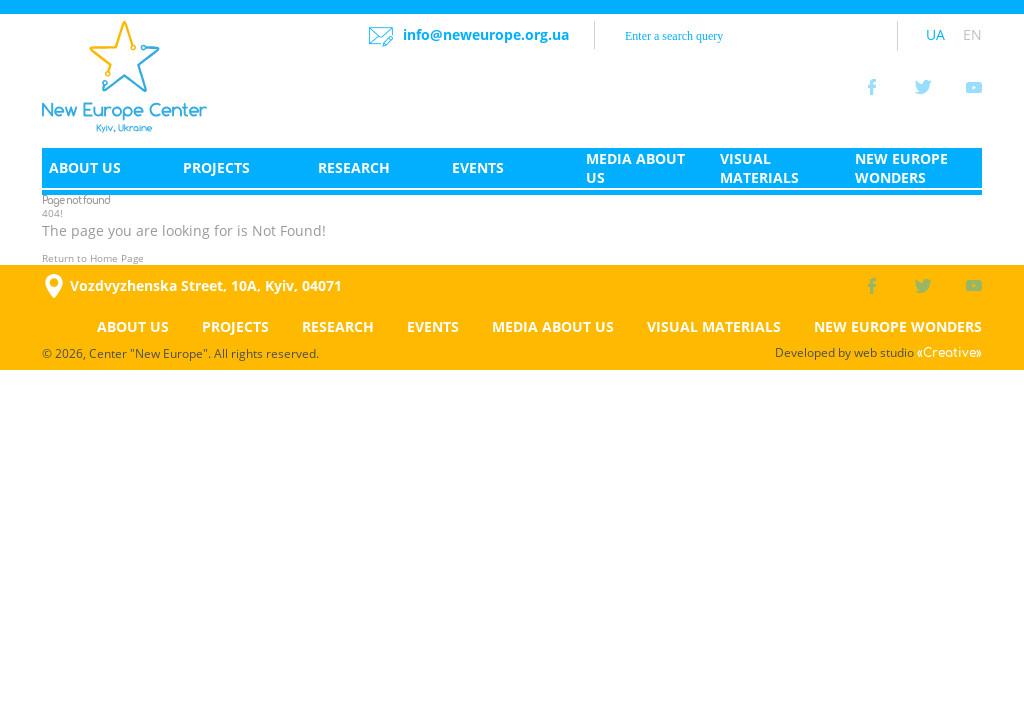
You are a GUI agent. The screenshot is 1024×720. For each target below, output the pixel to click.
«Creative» (949, 353)
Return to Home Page (93, 258)
